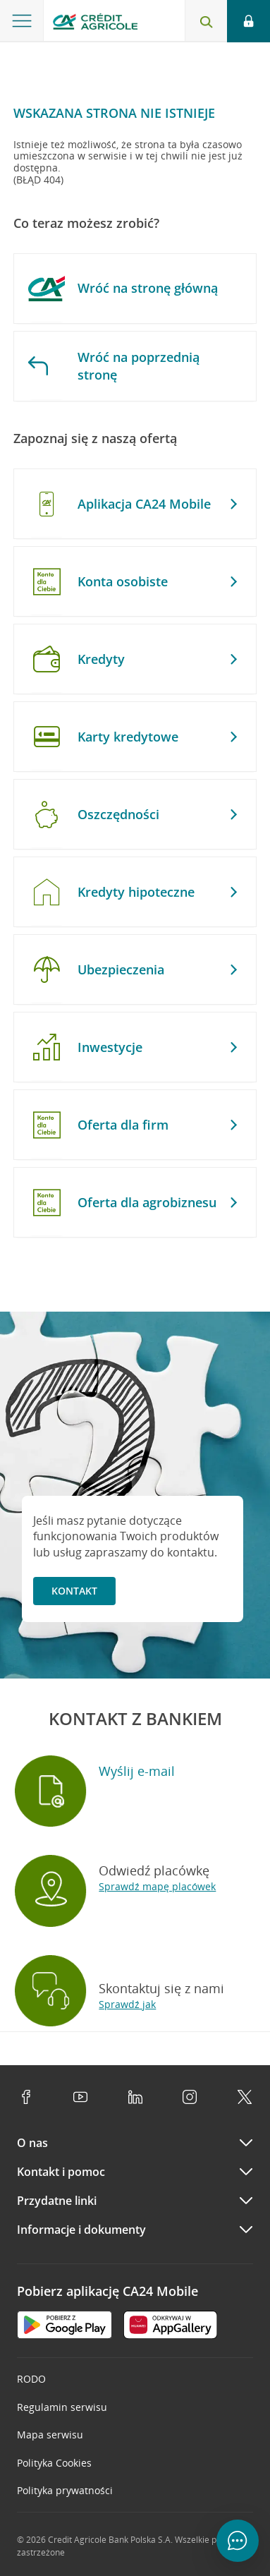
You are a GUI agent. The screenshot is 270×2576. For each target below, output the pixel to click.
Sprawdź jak (127, 2004)
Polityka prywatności (65, 2490)
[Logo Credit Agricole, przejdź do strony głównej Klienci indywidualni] (95, 23)
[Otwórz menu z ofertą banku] (22, 21)
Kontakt (74, 1590)
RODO (31, 2378)
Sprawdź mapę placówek (157, 1886)
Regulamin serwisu (62, 2407)
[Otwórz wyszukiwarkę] (206, 21)
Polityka (54, 2462)
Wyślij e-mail (137, 1770)
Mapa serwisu (50, 2434)
